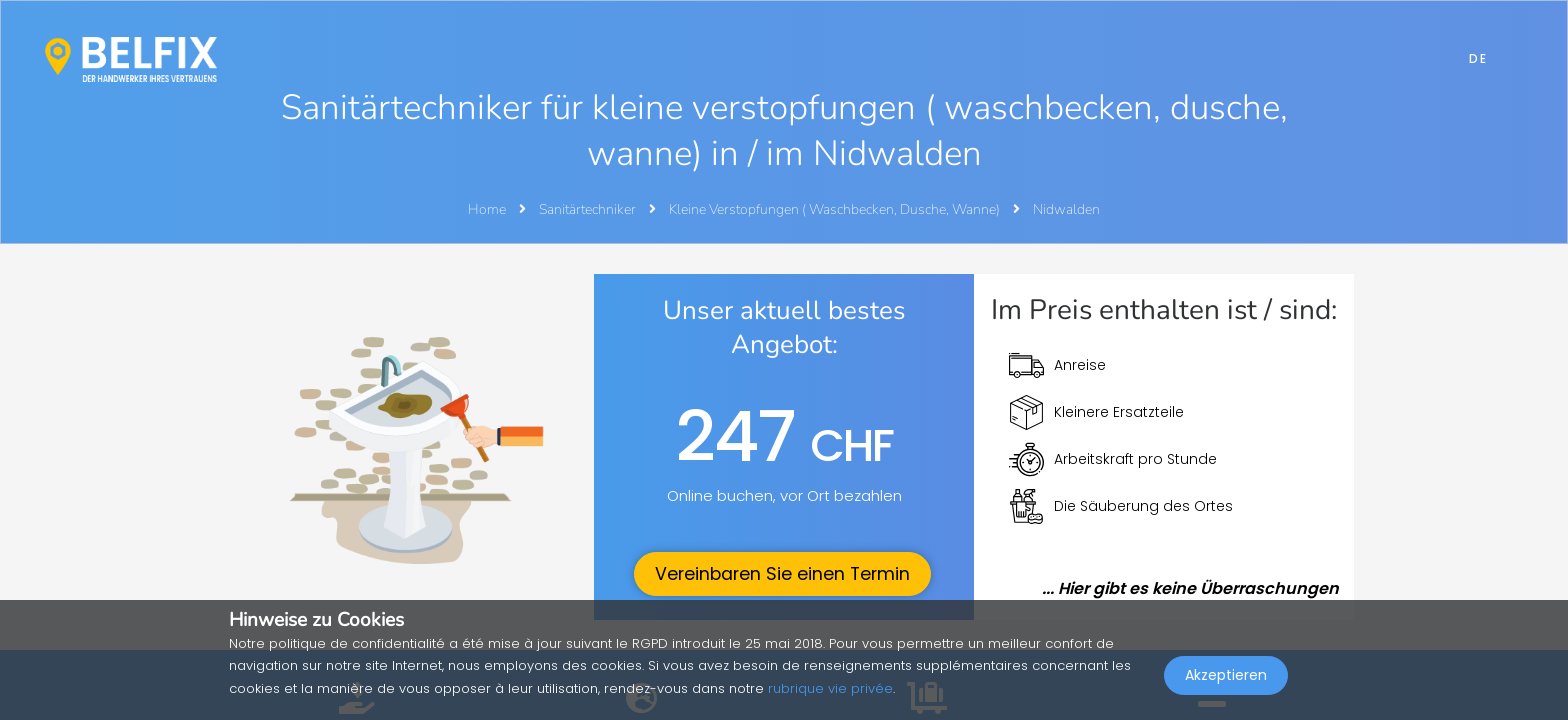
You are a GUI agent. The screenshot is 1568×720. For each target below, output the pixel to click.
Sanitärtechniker (589, 209)
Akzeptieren (1226, 676)
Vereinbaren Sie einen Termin (782, 574)
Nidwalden (1066, 209)
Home (487, 209)
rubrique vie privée (830, 688)
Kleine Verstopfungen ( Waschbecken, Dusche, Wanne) (836, 209)
